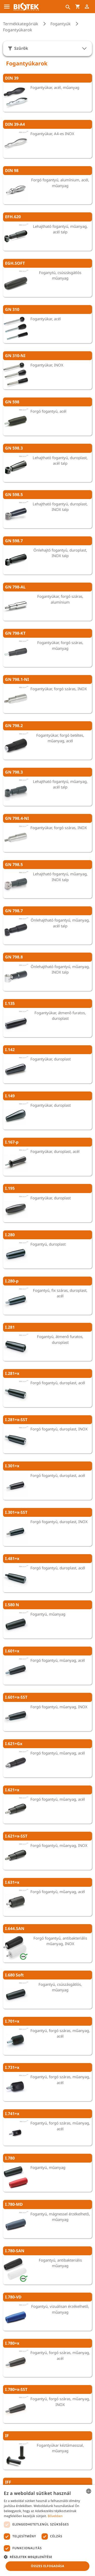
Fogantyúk (60, 24)
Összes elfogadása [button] (47, 2566)
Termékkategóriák (20, 24)
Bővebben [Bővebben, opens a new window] (55, 2516)
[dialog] (47, 2530)
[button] (47, 2556)
